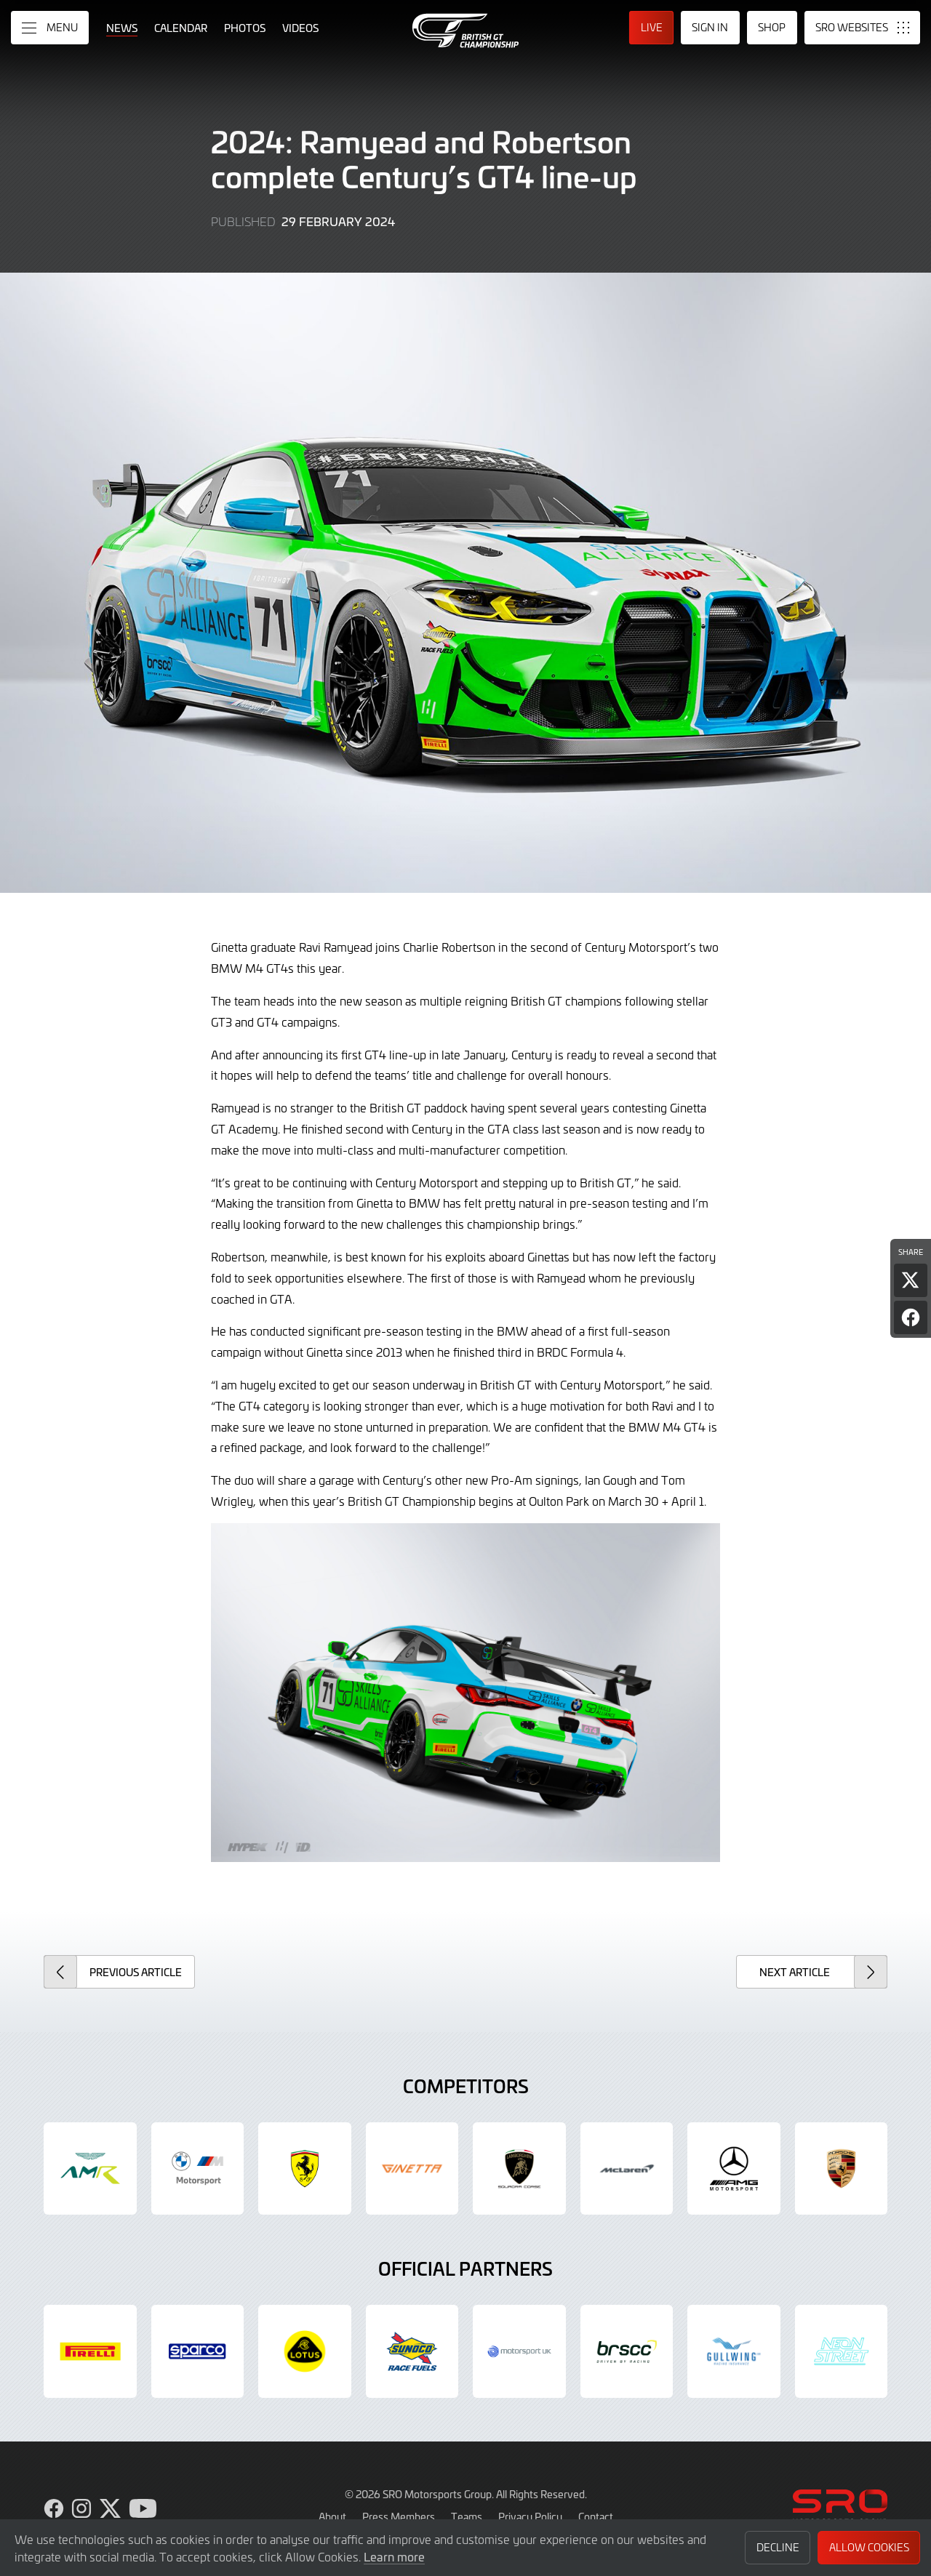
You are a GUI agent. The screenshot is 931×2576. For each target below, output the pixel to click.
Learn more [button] (394, 2556)
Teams (466, 2516)
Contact (595, 2516)
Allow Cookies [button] (869, 2547)
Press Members (398, 2516)
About (332, 2516)
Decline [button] (777, 2547)
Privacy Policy (530, 2516)
